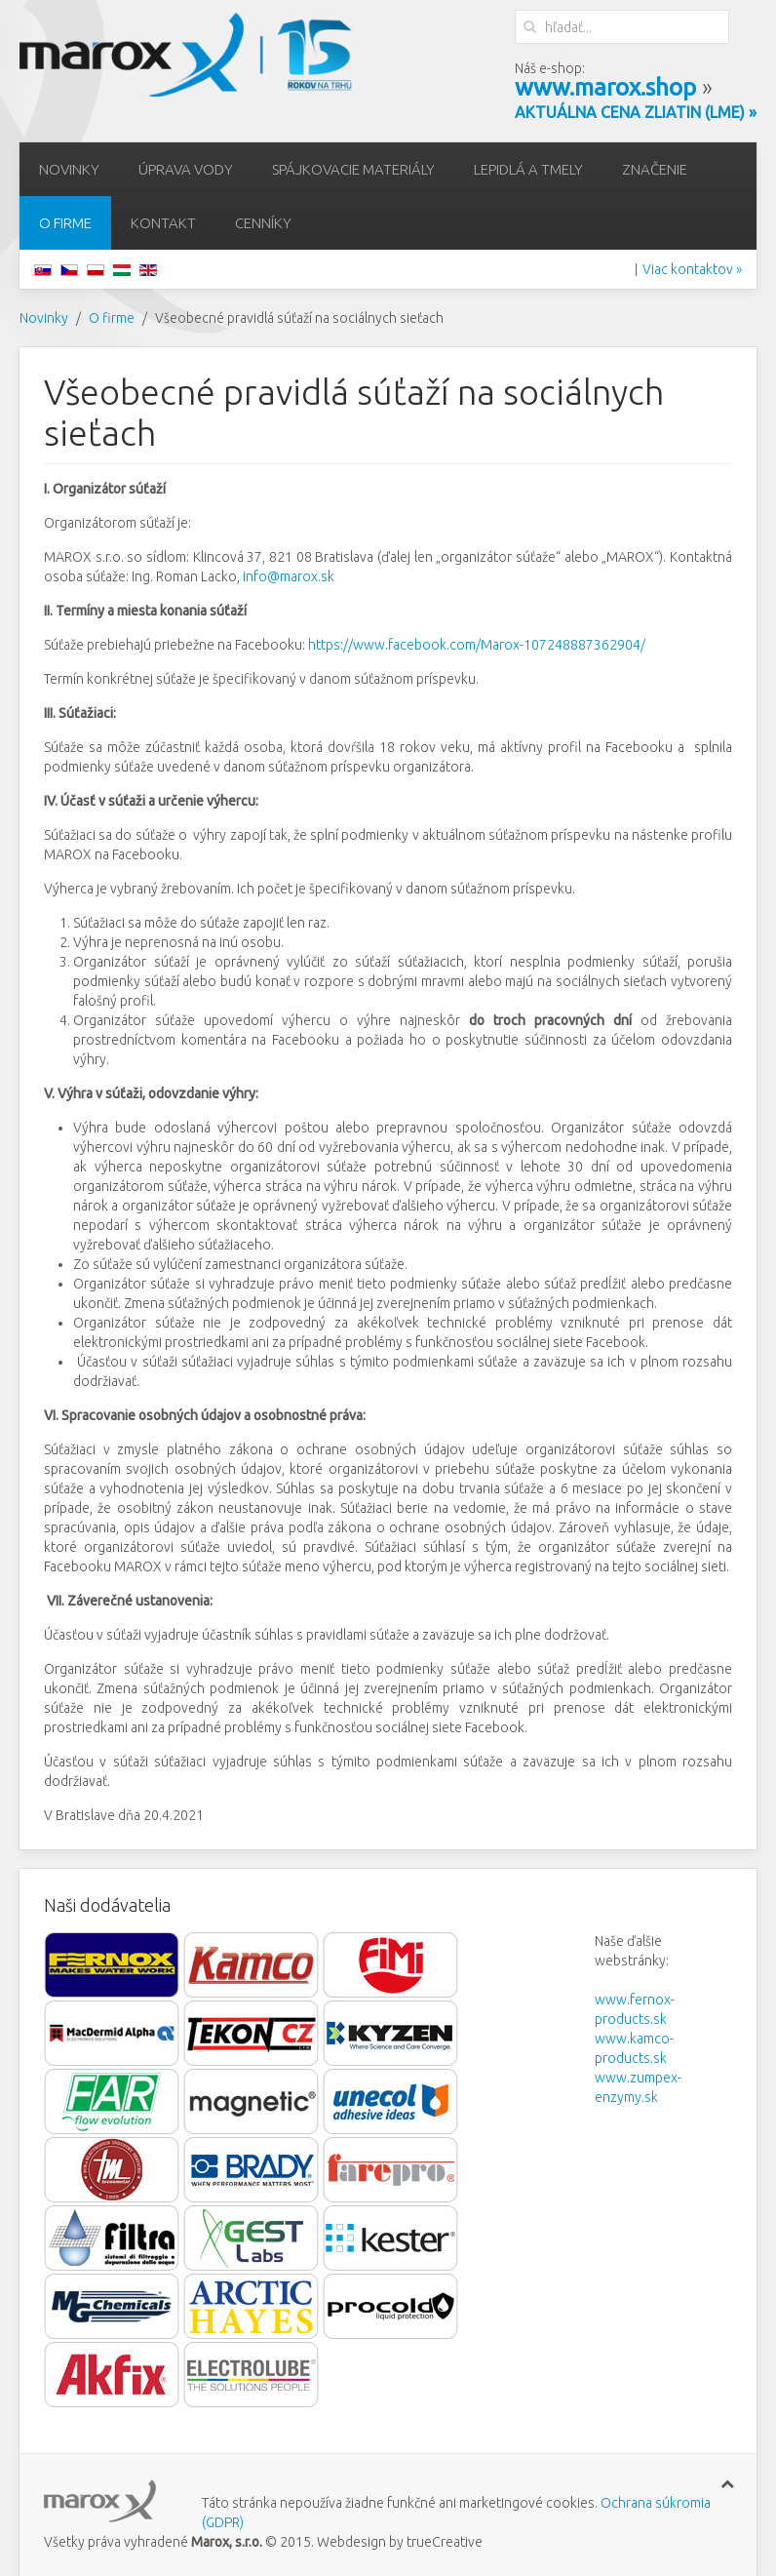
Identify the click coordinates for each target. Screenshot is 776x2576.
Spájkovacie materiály (353, 169)
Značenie (654, 169)
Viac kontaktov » (692, 269)
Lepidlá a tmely (528, 169)
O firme (65, 223)
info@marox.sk (288, 576)
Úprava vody (185, 169)
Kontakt (163, 223)
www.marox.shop (605, 87)
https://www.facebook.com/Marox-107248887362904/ (476, 645)
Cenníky (263, 223)
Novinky (69, 169)
